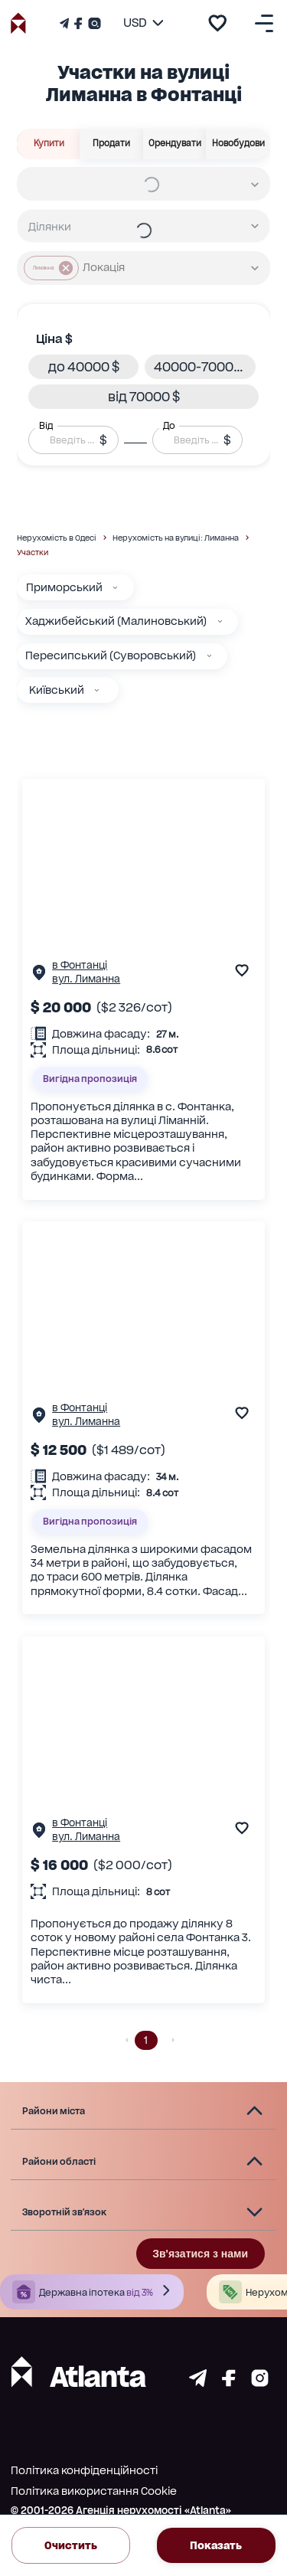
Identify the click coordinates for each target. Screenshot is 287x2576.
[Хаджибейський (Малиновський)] (220, 621)
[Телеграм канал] (66, 23)
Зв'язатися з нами (200, 2253)
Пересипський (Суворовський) (110, 655)
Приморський (64, 587)
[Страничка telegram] (198, 2382)
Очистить (70, 2545)
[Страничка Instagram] (93, 23)
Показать (216, 2545)
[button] (83, 367)
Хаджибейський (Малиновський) (116, 621)
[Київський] (96, 690)
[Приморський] (115, 587)
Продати (112, 144)
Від (46, 425)
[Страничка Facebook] (78, 23)
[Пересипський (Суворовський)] (209, 656)
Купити (48, 144)
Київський (56, 690)
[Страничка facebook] (229, 2382)
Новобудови (238, 144)
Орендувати (175, 144)
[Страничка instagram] (260, 2382)
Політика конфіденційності (84, 2470)
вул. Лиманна (86, 979)
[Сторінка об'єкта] (39, 975)
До (169, 425)
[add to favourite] (217, 23)
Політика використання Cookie (94, 2491)
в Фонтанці (79, 965)
